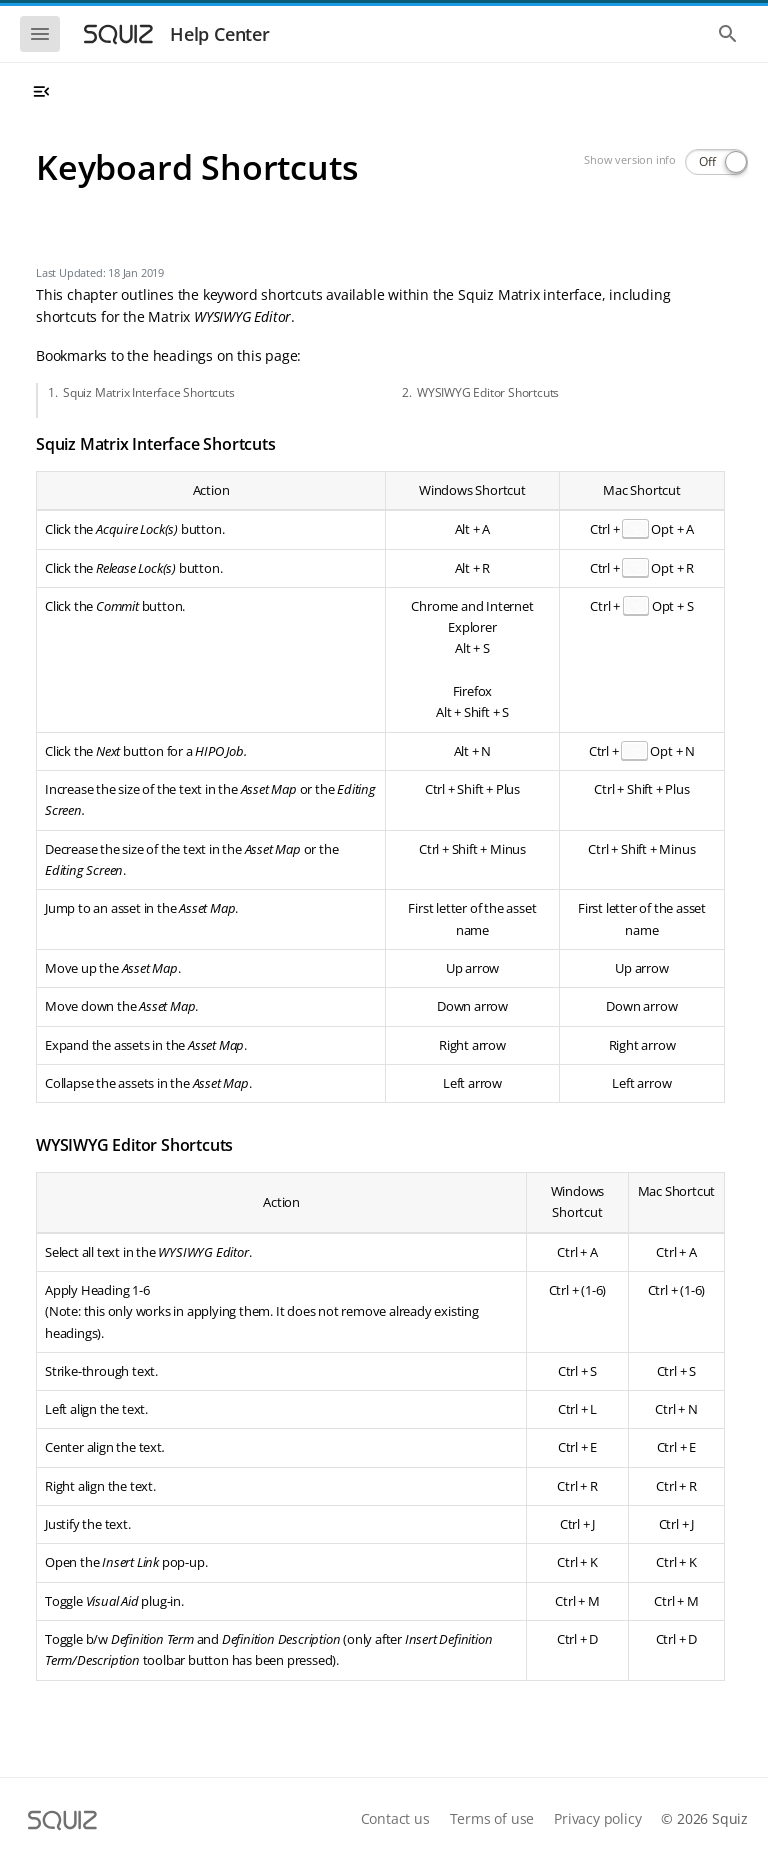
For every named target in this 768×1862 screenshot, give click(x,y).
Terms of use (492, 1818)
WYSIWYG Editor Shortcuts (488, 392)
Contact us (395, 1818)
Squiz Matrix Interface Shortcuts (149, 392)
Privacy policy (597, 1818)
